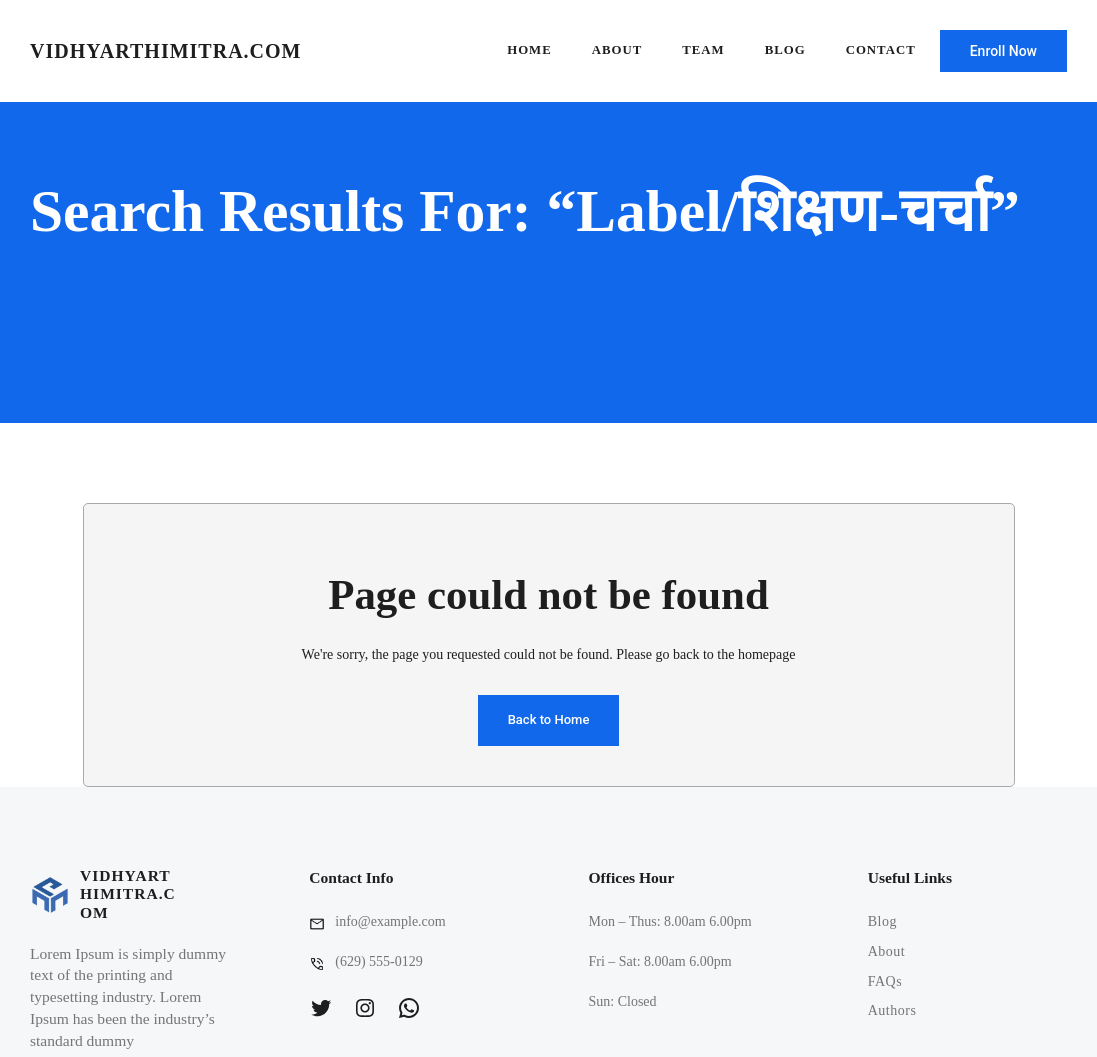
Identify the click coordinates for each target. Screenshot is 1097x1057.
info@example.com (390, 921)
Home (529, 50)
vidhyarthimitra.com (165, 51)
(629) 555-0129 (379, 961)
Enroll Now (1003, 51)
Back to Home (549, 719)
